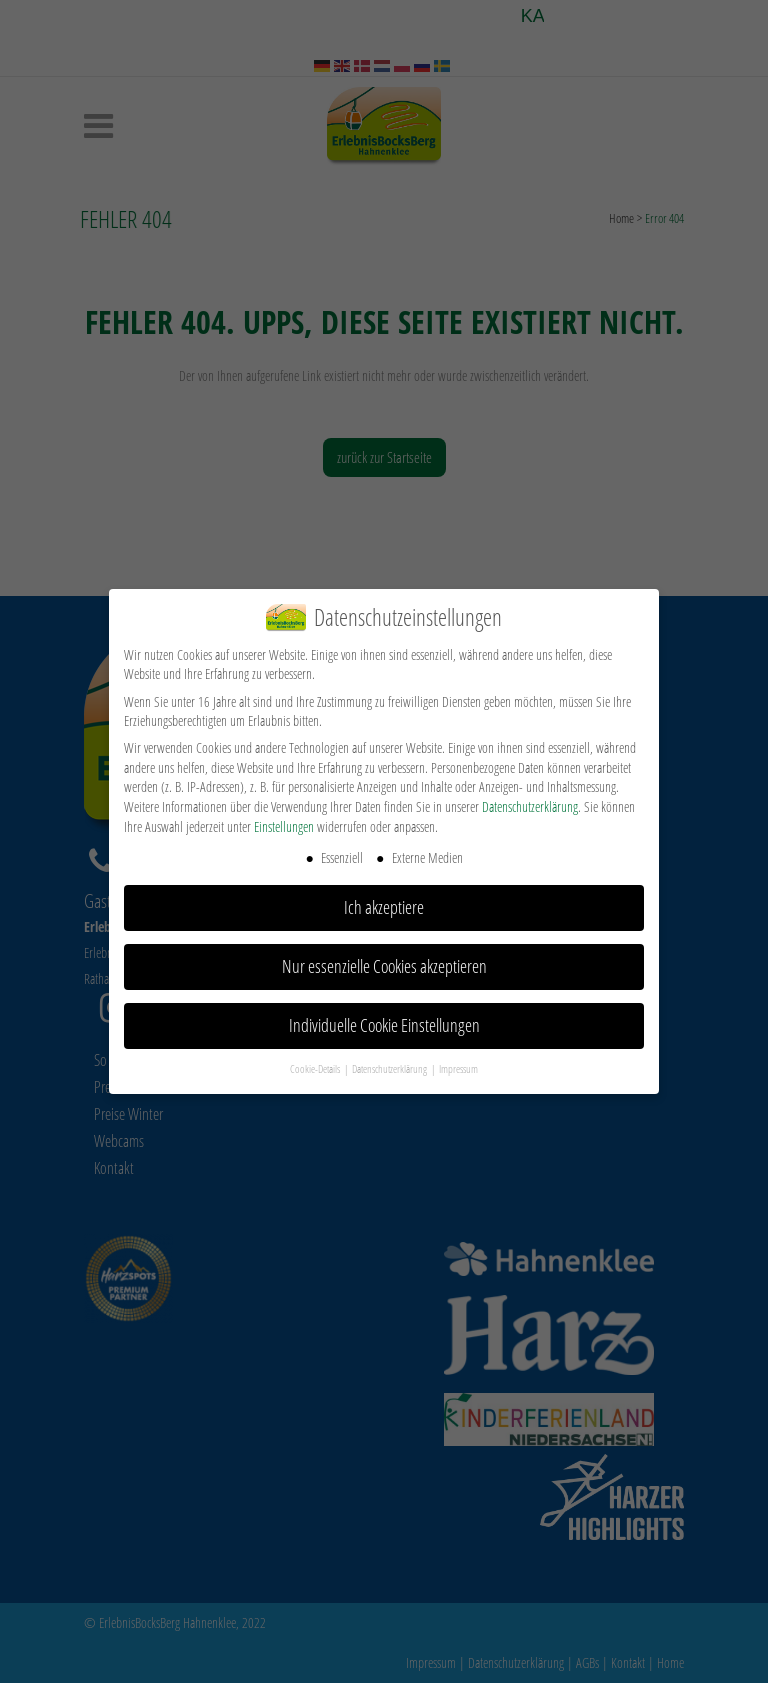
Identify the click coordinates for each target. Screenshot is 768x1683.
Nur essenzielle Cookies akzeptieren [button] (384, 966)
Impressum (458, 1069)
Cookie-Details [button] (316, 1069)
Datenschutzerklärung (530, 806)
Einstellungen (284, 826)
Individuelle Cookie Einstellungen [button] (384, 1025)
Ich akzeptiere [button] (384, 907)
